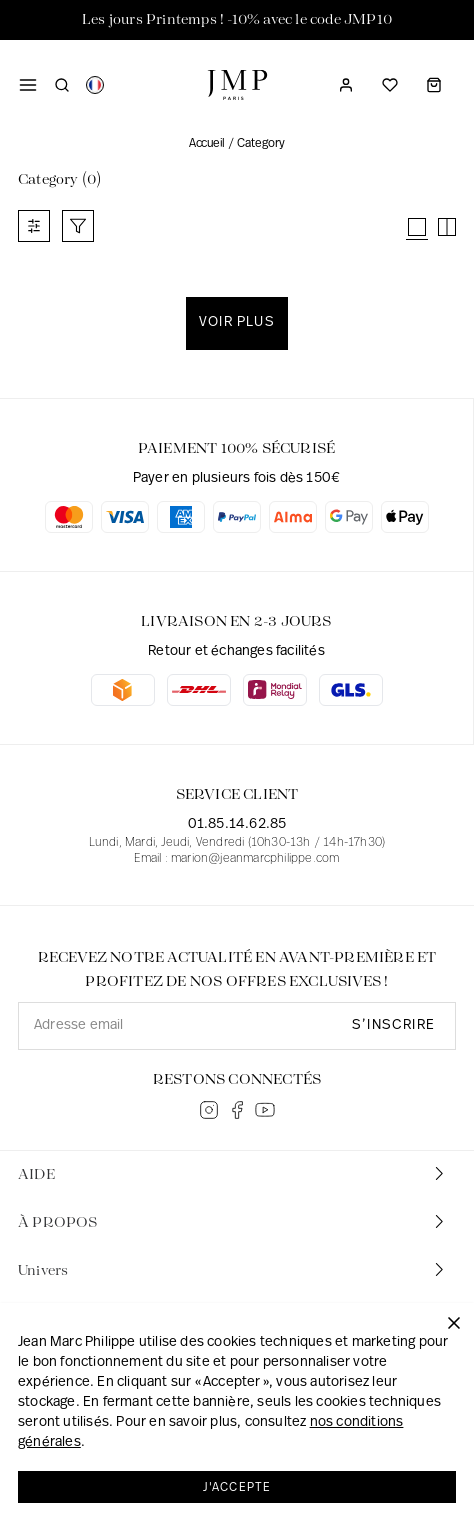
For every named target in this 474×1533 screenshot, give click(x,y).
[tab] (237, 1175)
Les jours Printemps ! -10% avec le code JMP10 (237, 20)
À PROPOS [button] (233, 1221)
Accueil (207, 144)
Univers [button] (233, 1269)
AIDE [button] (233, 1173)
